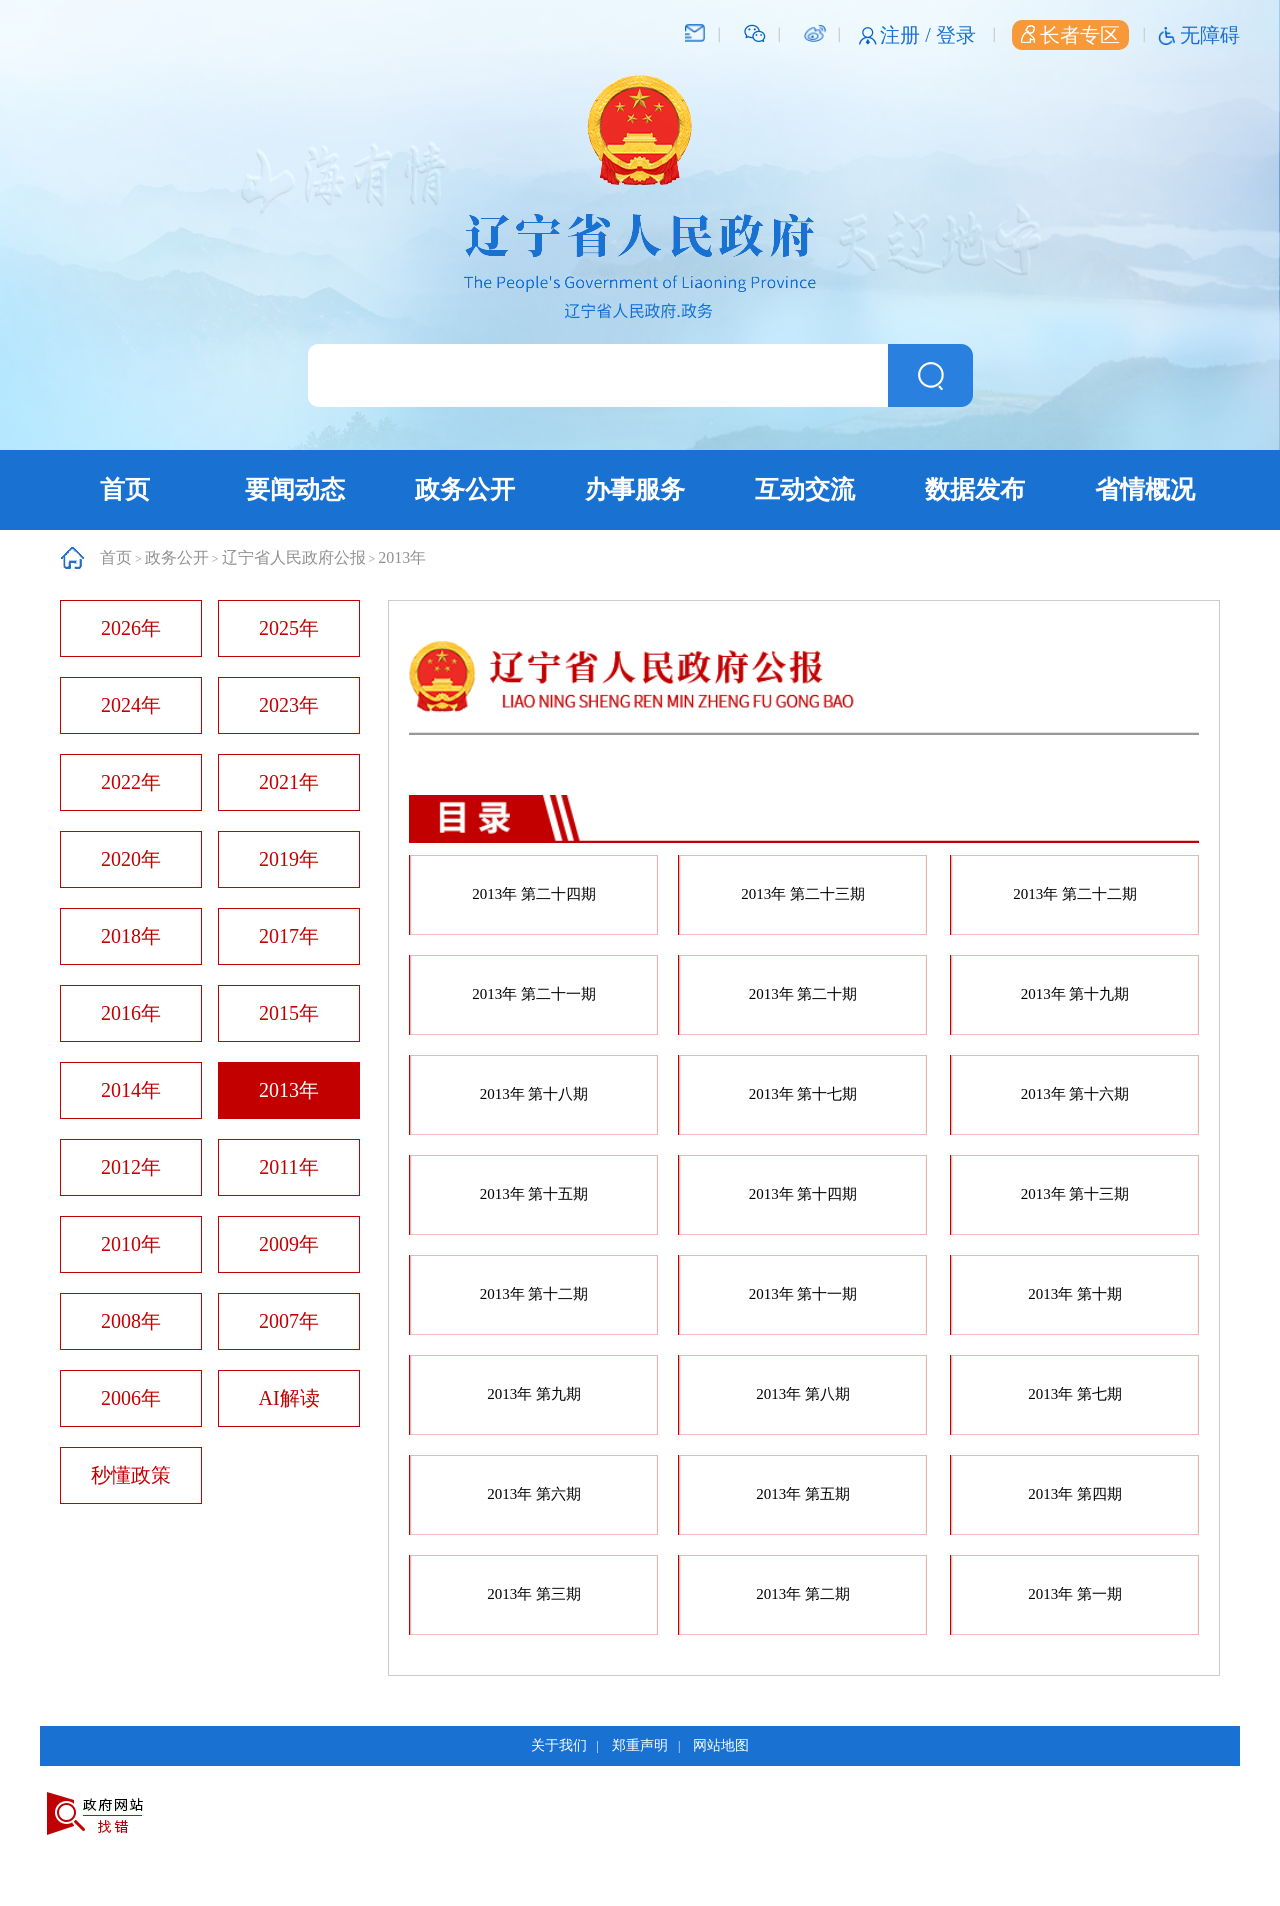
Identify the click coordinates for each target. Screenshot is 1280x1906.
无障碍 (1210, 35)
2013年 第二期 (803, 1594)
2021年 (289, 782)
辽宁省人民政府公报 (294, 557)
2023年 (289, 705)
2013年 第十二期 (534, 1294)
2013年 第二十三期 (803, 894)
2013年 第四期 (1075, 1494)
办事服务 (635, 489)
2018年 (131, 936)
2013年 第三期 (534, 1594)
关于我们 (559, 1745)
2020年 (131, 859)
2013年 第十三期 (1075, 1194)
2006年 (131, 1398)
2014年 (131, 1090)
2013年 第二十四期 (534, 894)
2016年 (131, 1013)
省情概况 (1145, 489)
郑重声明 (640, 1745)
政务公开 (465, 489)
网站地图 (721, 1745)
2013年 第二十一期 (534, 994)
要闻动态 (295, 489)
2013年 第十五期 (534, 1194)
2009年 (289, 1244)
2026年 (131, 628)
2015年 (289, 1013)
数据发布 (975, 489)
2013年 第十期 (1075, 1294)
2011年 (288, 1167)
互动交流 (805, 489)
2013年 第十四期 (803, 1194)
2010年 (131, 1244)
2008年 (131, 1321)
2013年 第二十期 (803, 994)
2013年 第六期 (534, 1494)
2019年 (289, 859)
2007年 (289, 1321)
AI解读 (288, 1398)
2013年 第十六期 (1075, 1094)
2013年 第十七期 (803, 1094)
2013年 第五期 (803, 1494)
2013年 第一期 (1075, 1594)
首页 (125, 489)
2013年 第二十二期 (1075, 894)
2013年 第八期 (803, 1394)
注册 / (908, 35)
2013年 (402, 557)
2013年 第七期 (1075, 1394)
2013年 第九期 (534, 1394)
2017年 (289, 936)
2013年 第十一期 (803, 1294)
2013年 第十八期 (534, 1094)
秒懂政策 (131, 1475)
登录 (956, 35)
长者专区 (1070, 35)
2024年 (131, 705)
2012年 (131, 1167)
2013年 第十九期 (1075, 994)
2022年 (131, 782)
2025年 (289, 628)
